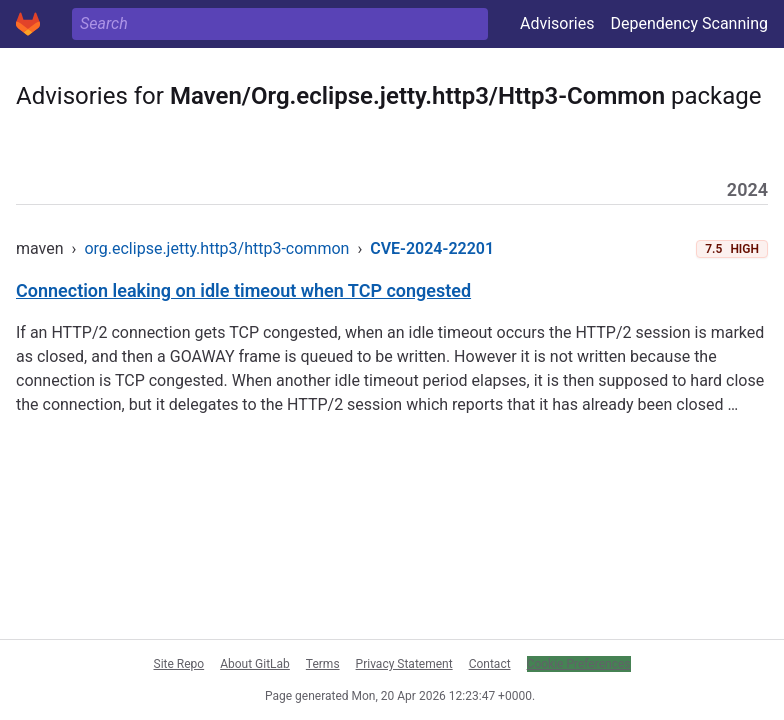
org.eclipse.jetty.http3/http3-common (216, 248)
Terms (323, 664)
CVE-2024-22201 (432, 248)
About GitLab (255, 664)
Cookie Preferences (579, 664)
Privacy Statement (404, 664)
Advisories (557, 23)
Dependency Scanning (689, 23)
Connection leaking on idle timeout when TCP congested (243, 290)
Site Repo (179, 664)
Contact (490, 664)
